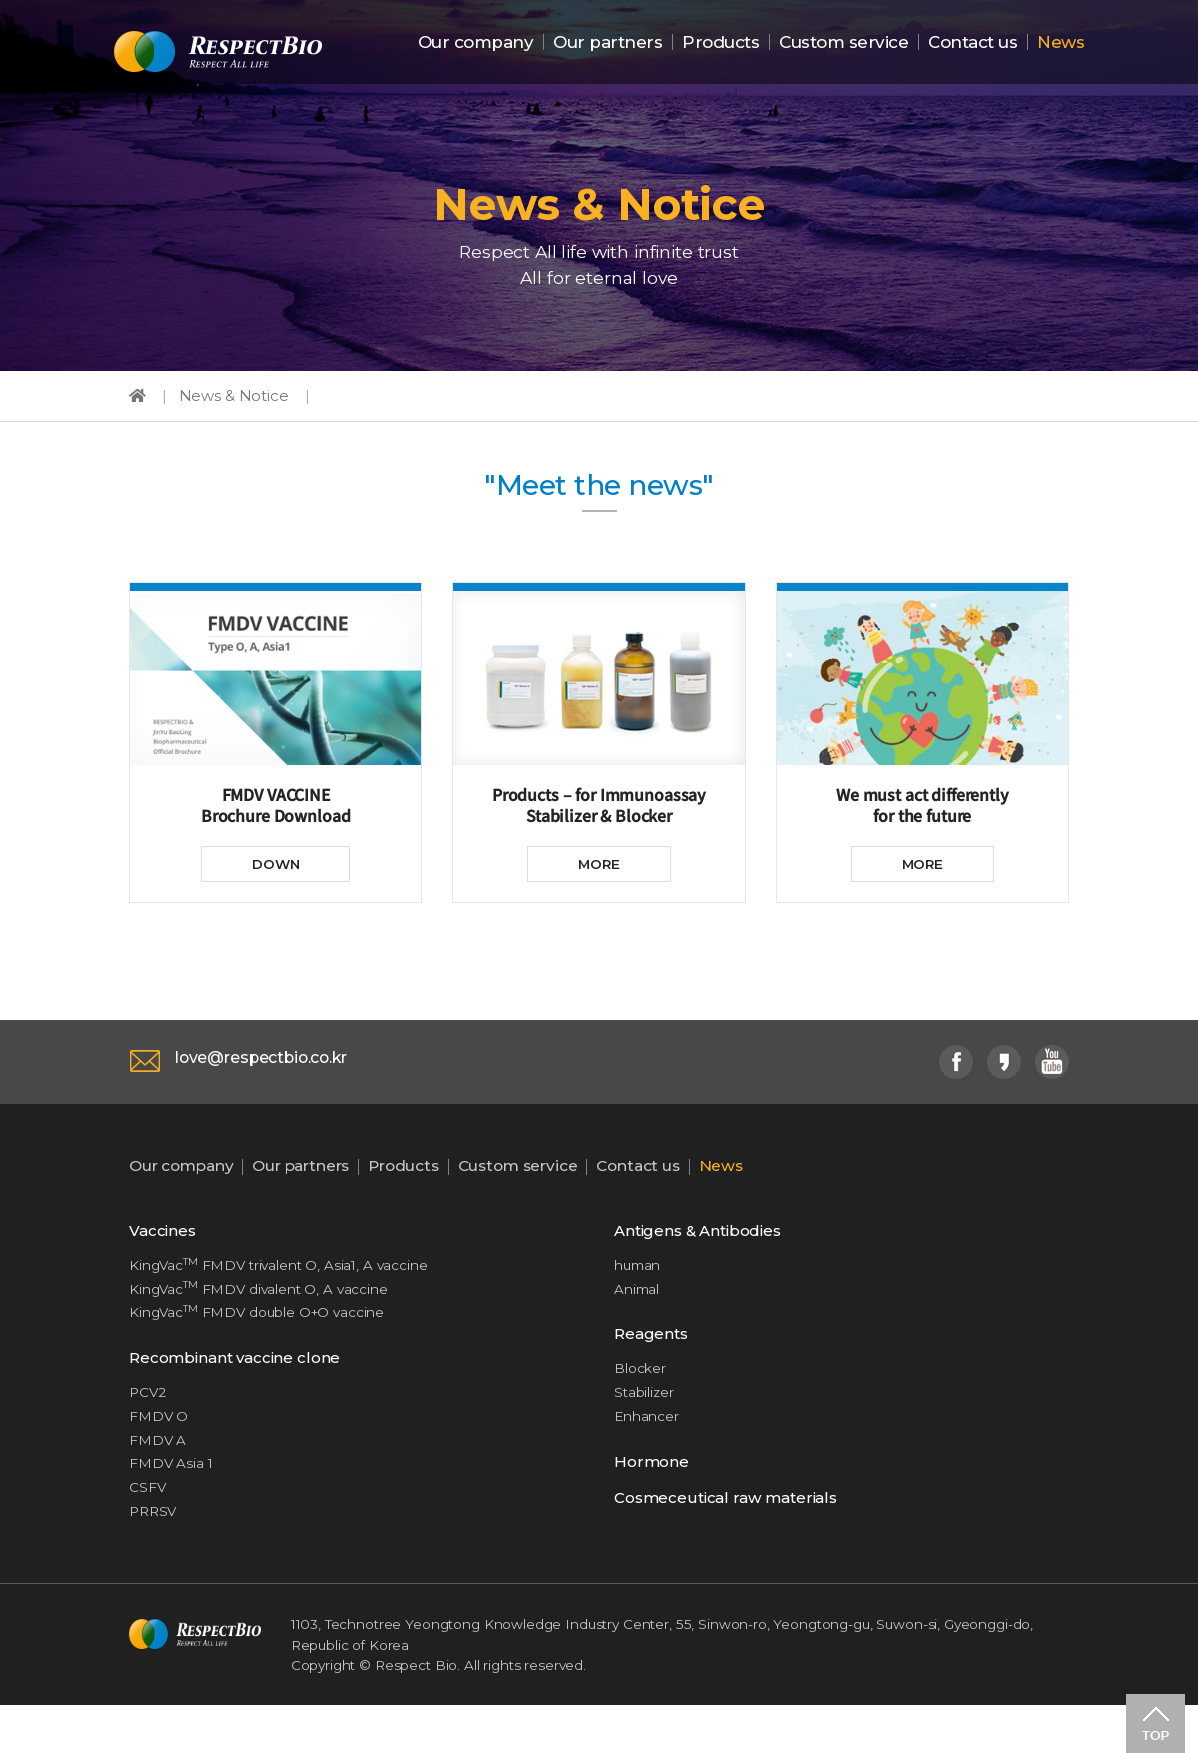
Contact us (972, 43)
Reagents (653, 1364)
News (1060, 43)
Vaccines (165, 1254)
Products (720, 43)
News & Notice (238, 406)
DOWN (275, 883)
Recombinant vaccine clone (243, 1389)
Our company (476, 43)
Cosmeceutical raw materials (733, 1538)
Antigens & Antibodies (705, 1254)
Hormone (653, 1499)
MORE (599, 883)
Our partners (607, 43)
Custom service (843, 43)
